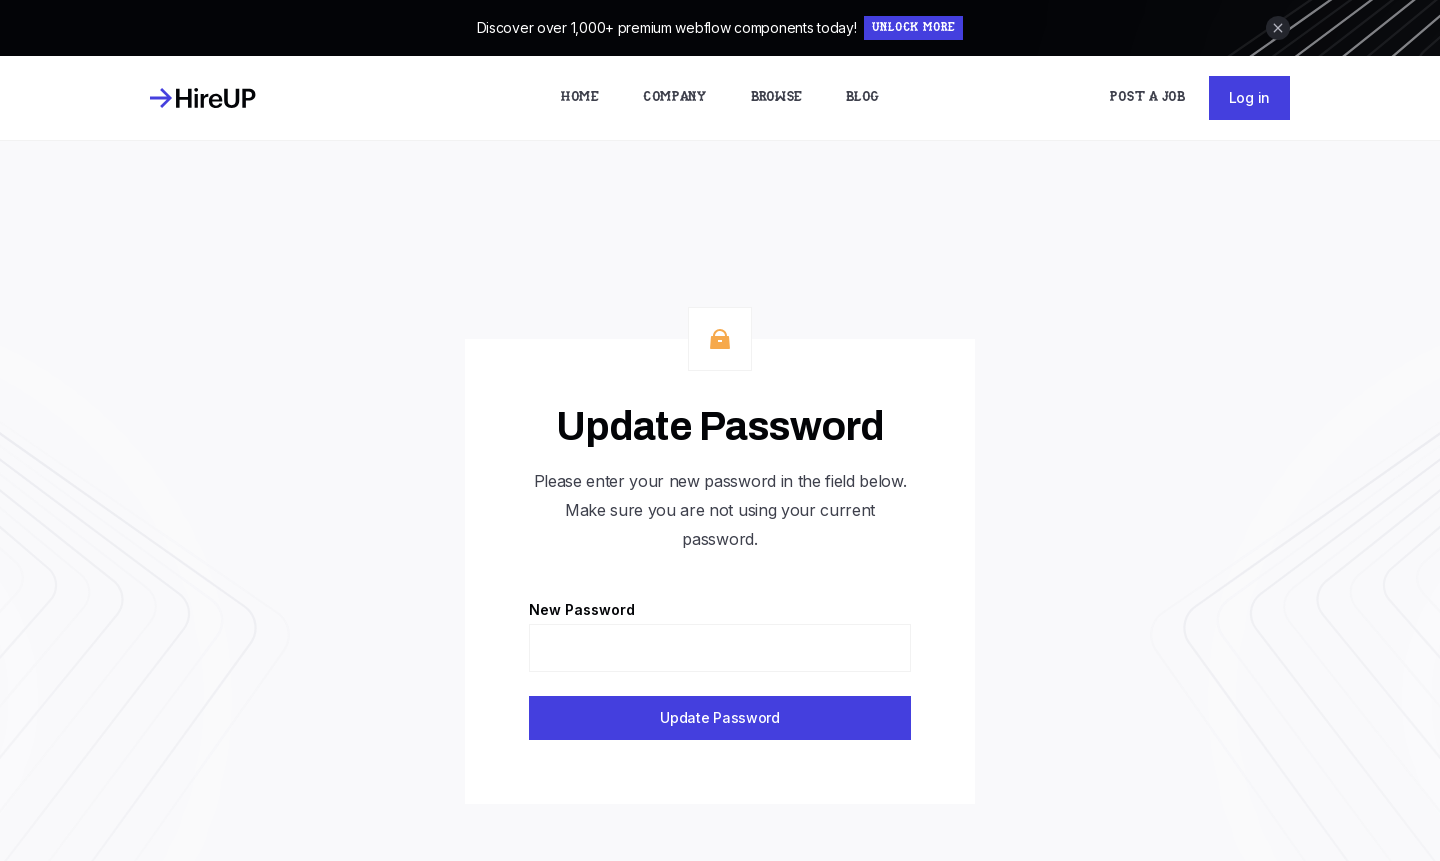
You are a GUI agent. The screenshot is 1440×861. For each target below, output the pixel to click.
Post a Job (1147, 97)
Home (580, 97)
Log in (1249, 97)
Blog (862, 97)
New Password (582, 610)
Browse (776, 97)
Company (675, 97)
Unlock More (913, 28)
